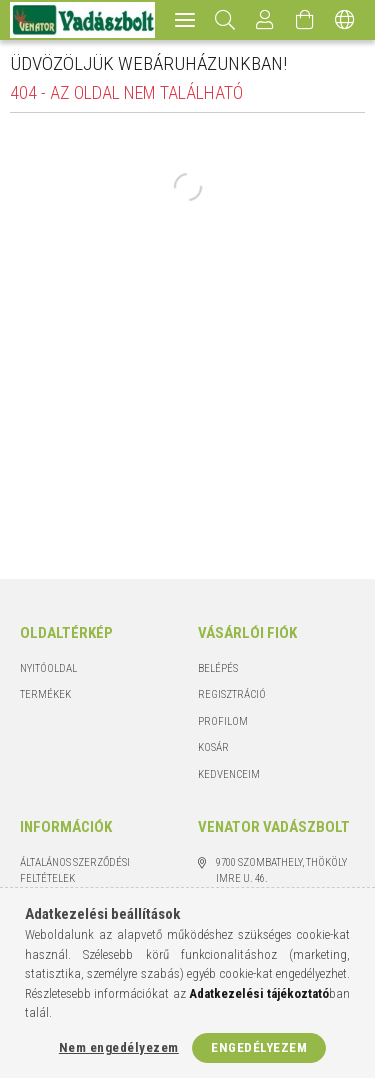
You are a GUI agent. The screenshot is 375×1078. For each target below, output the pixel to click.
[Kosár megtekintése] (305, 20)
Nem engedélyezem (119, 1047)
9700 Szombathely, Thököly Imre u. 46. (281, 871)
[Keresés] (225, 20)
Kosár (213, 747)
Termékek (45, 694)
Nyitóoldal (48, 668)
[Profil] (265, 20)
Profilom (223, 721)
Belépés (218, 668)
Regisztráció (232, 694)
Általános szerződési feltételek (75, 871)
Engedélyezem (259, 1047)
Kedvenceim (229, 774)
